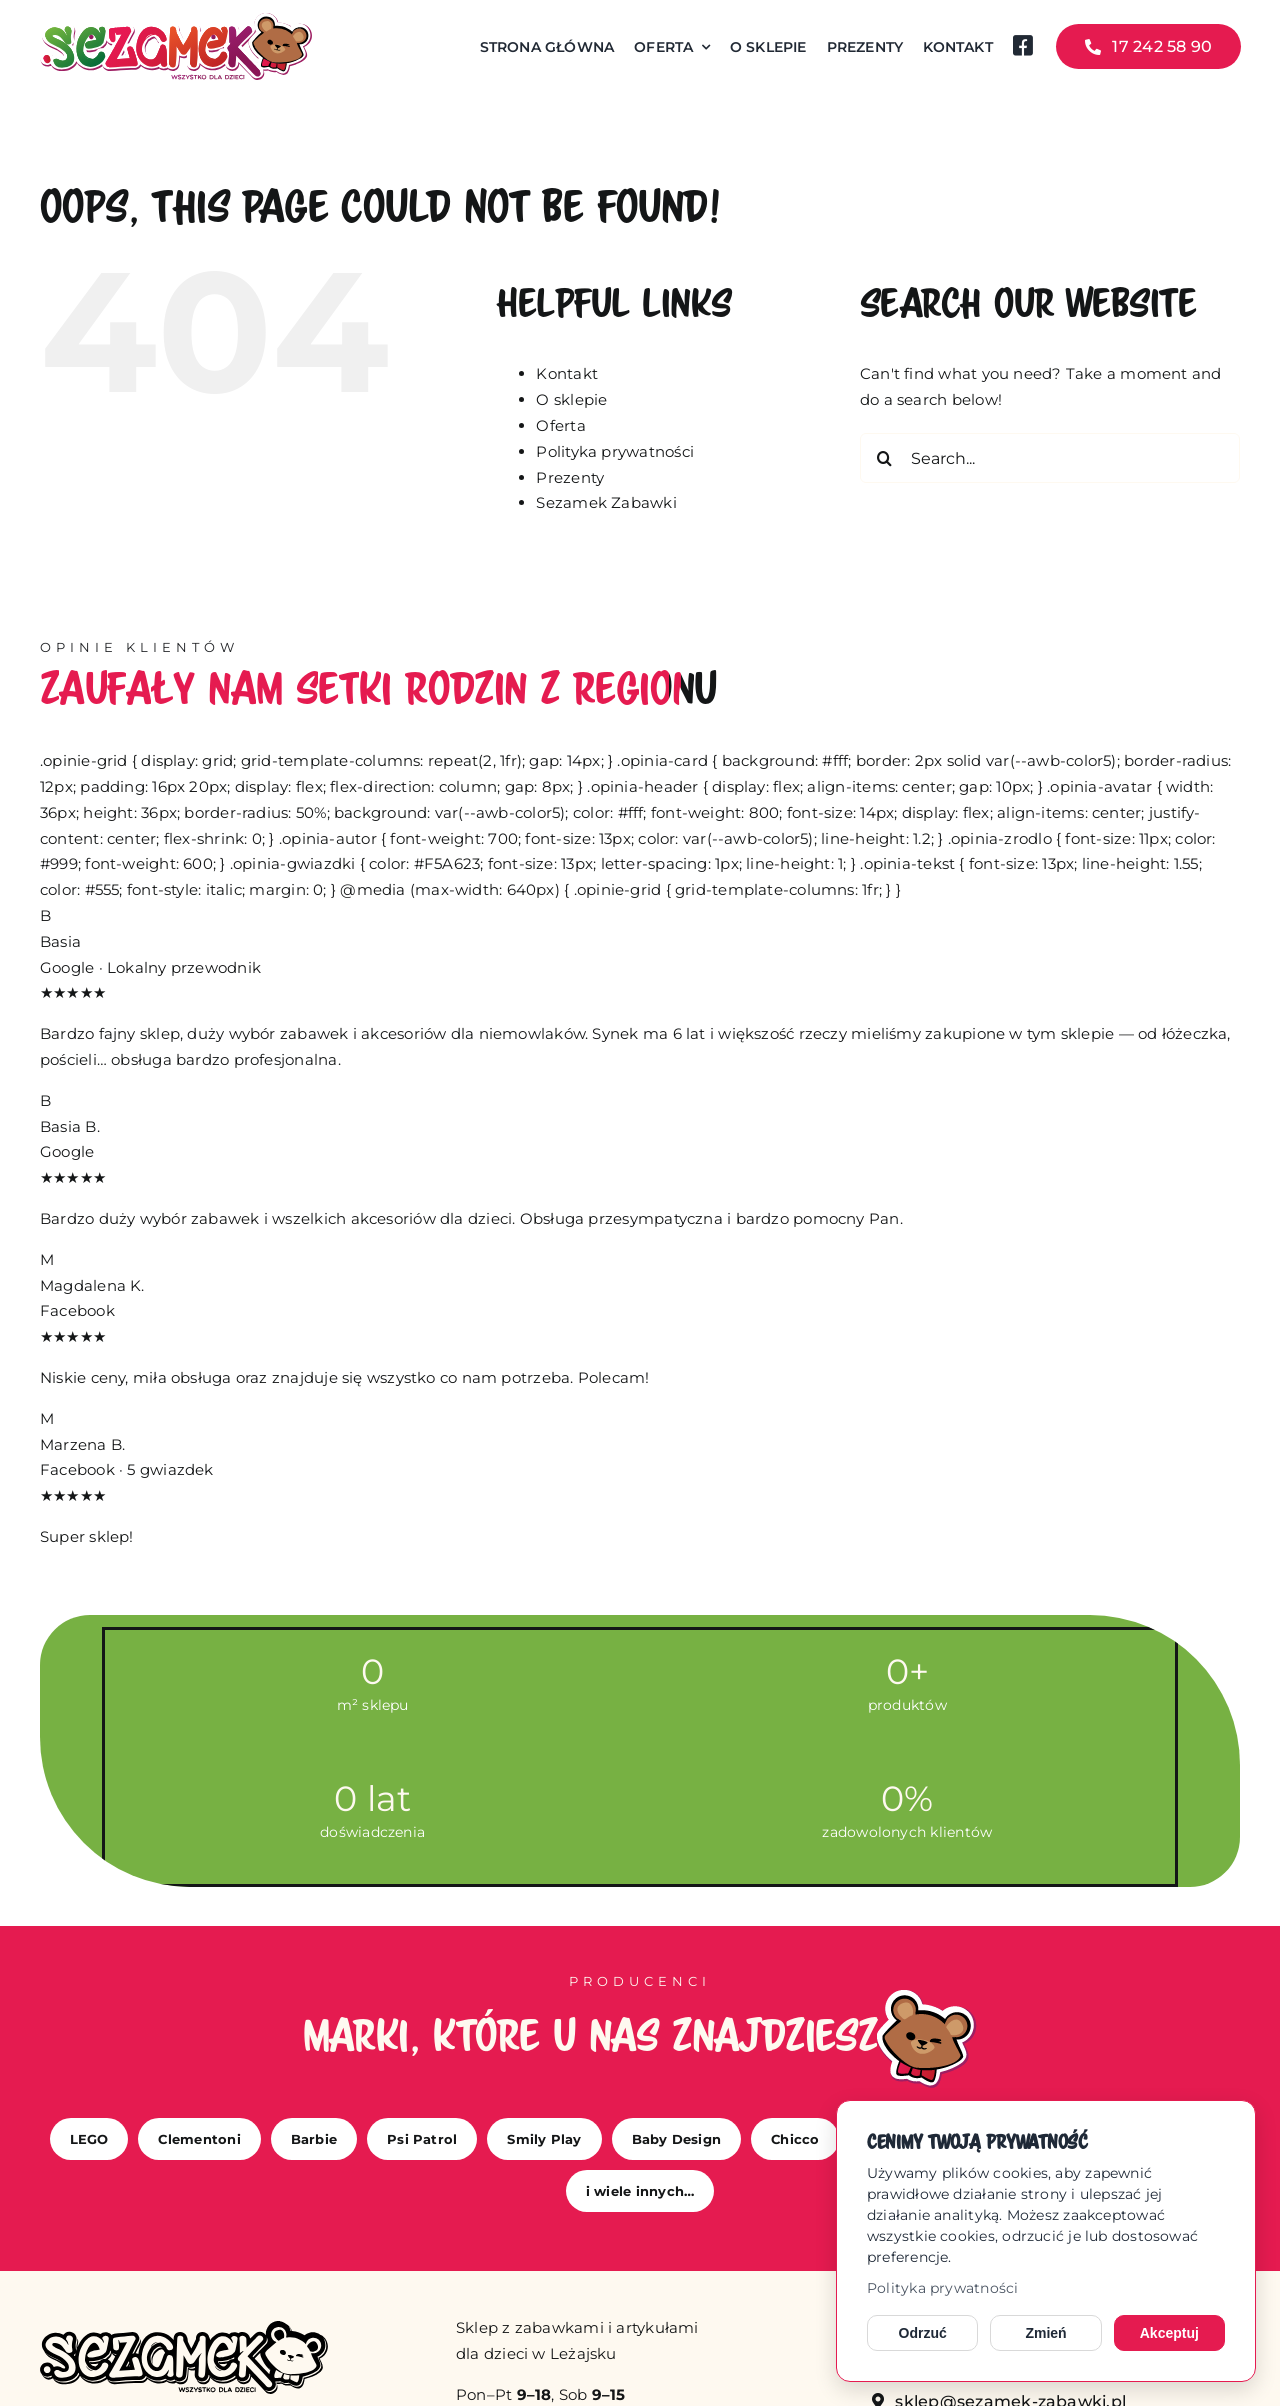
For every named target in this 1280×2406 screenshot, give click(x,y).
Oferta (560, 425)
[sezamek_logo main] (176, 20)
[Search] (885, 458)
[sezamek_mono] (184, 2328)
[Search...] (1050, 458)
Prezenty (570, 477)
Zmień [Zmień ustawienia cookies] (1045, 2333)
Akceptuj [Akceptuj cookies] (1169, 2333)
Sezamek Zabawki (606, 502)
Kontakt (567, 373)
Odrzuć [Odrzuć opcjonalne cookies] (923, 2333)
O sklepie (571, 399)
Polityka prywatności (943, 2288)
